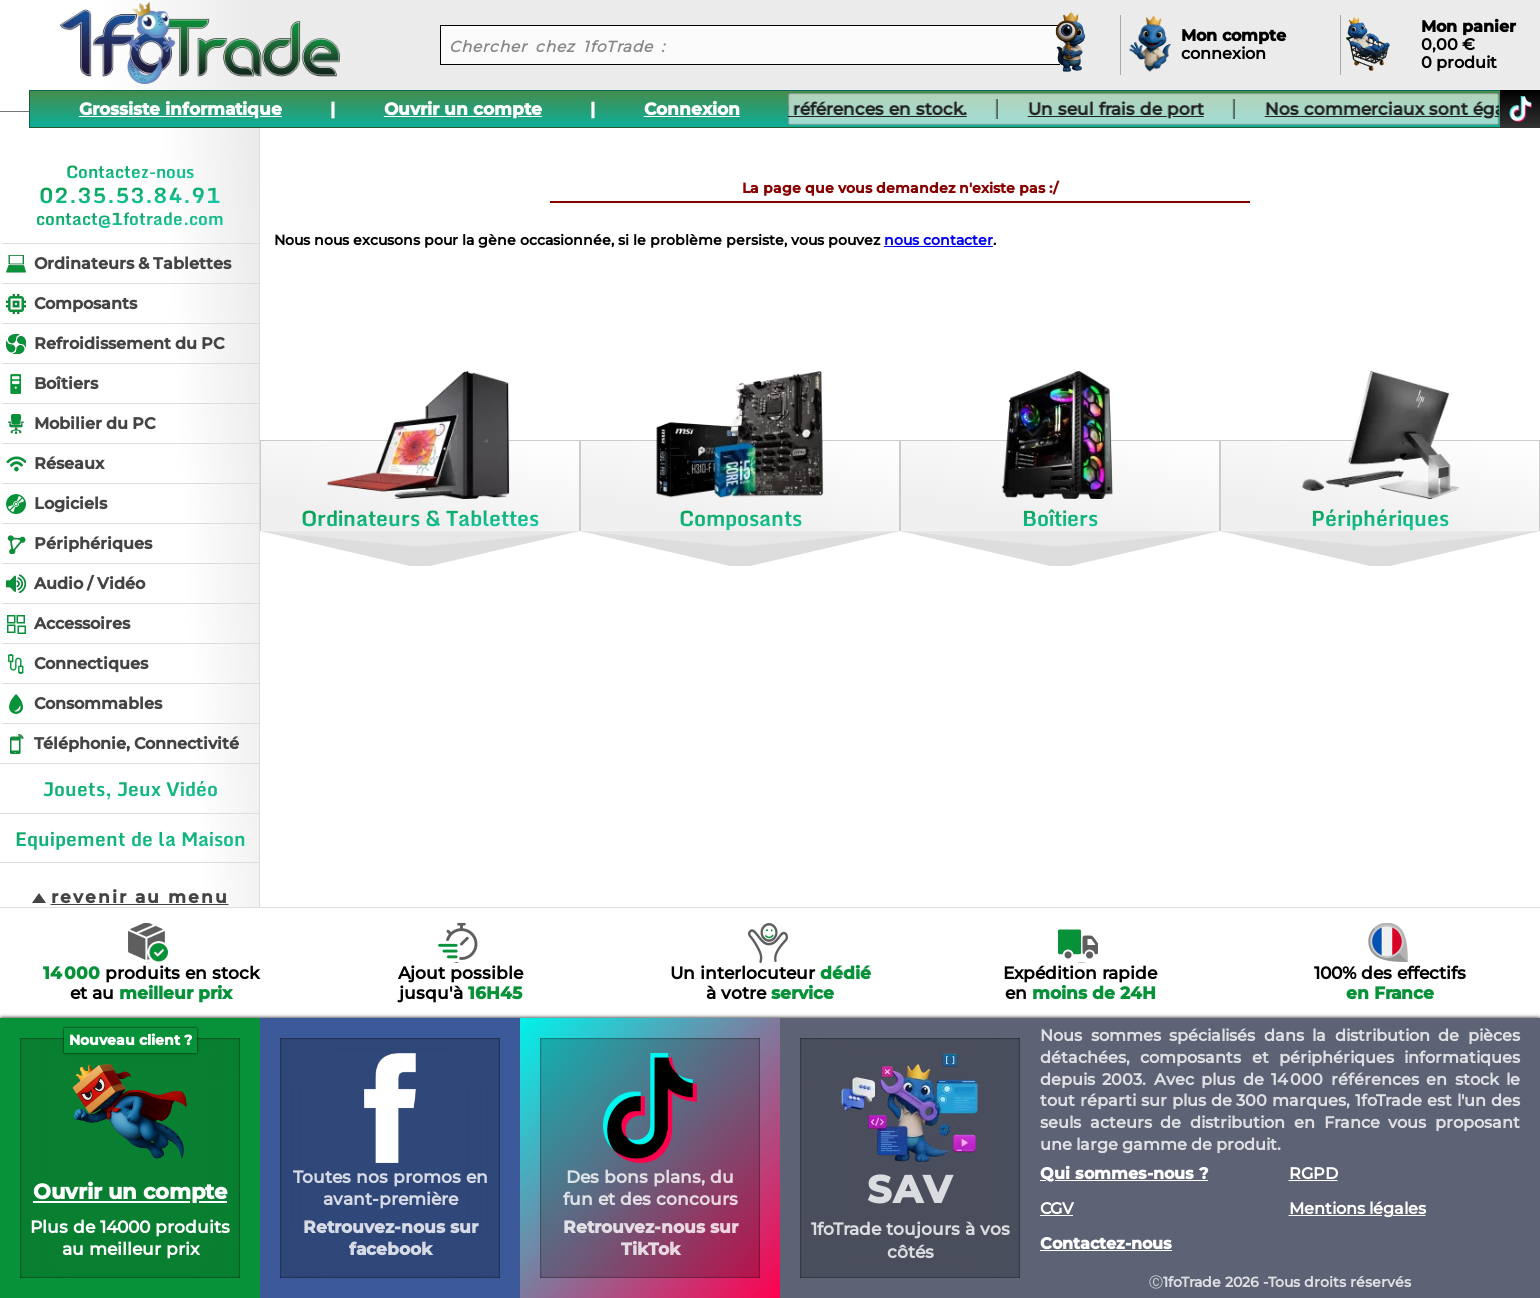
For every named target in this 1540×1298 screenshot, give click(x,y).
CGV (1056, 1209)
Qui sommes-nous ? (1124, 1174)
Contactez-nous (1106, 1244)
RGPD (1313, 1174)
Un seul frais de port (1073, 109)
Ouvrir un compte (463, 109)
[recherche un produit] (735, 45)
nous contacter (938, 240)
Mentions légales (1357, 1209)
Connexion (692, 109)
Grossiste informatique (180, 109)
